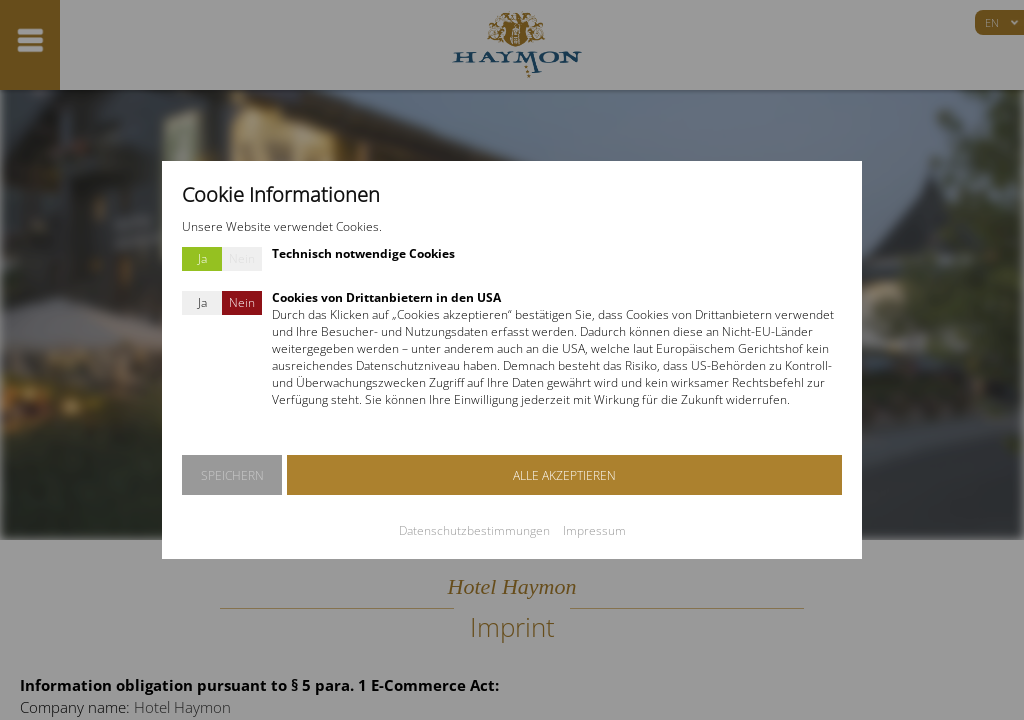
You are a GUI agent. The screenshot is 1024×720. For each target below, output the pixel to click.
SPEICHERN (232, 478)
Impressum (594, 534)
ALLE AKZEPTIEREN (564, 478)
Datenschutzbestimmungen (474, 534)
